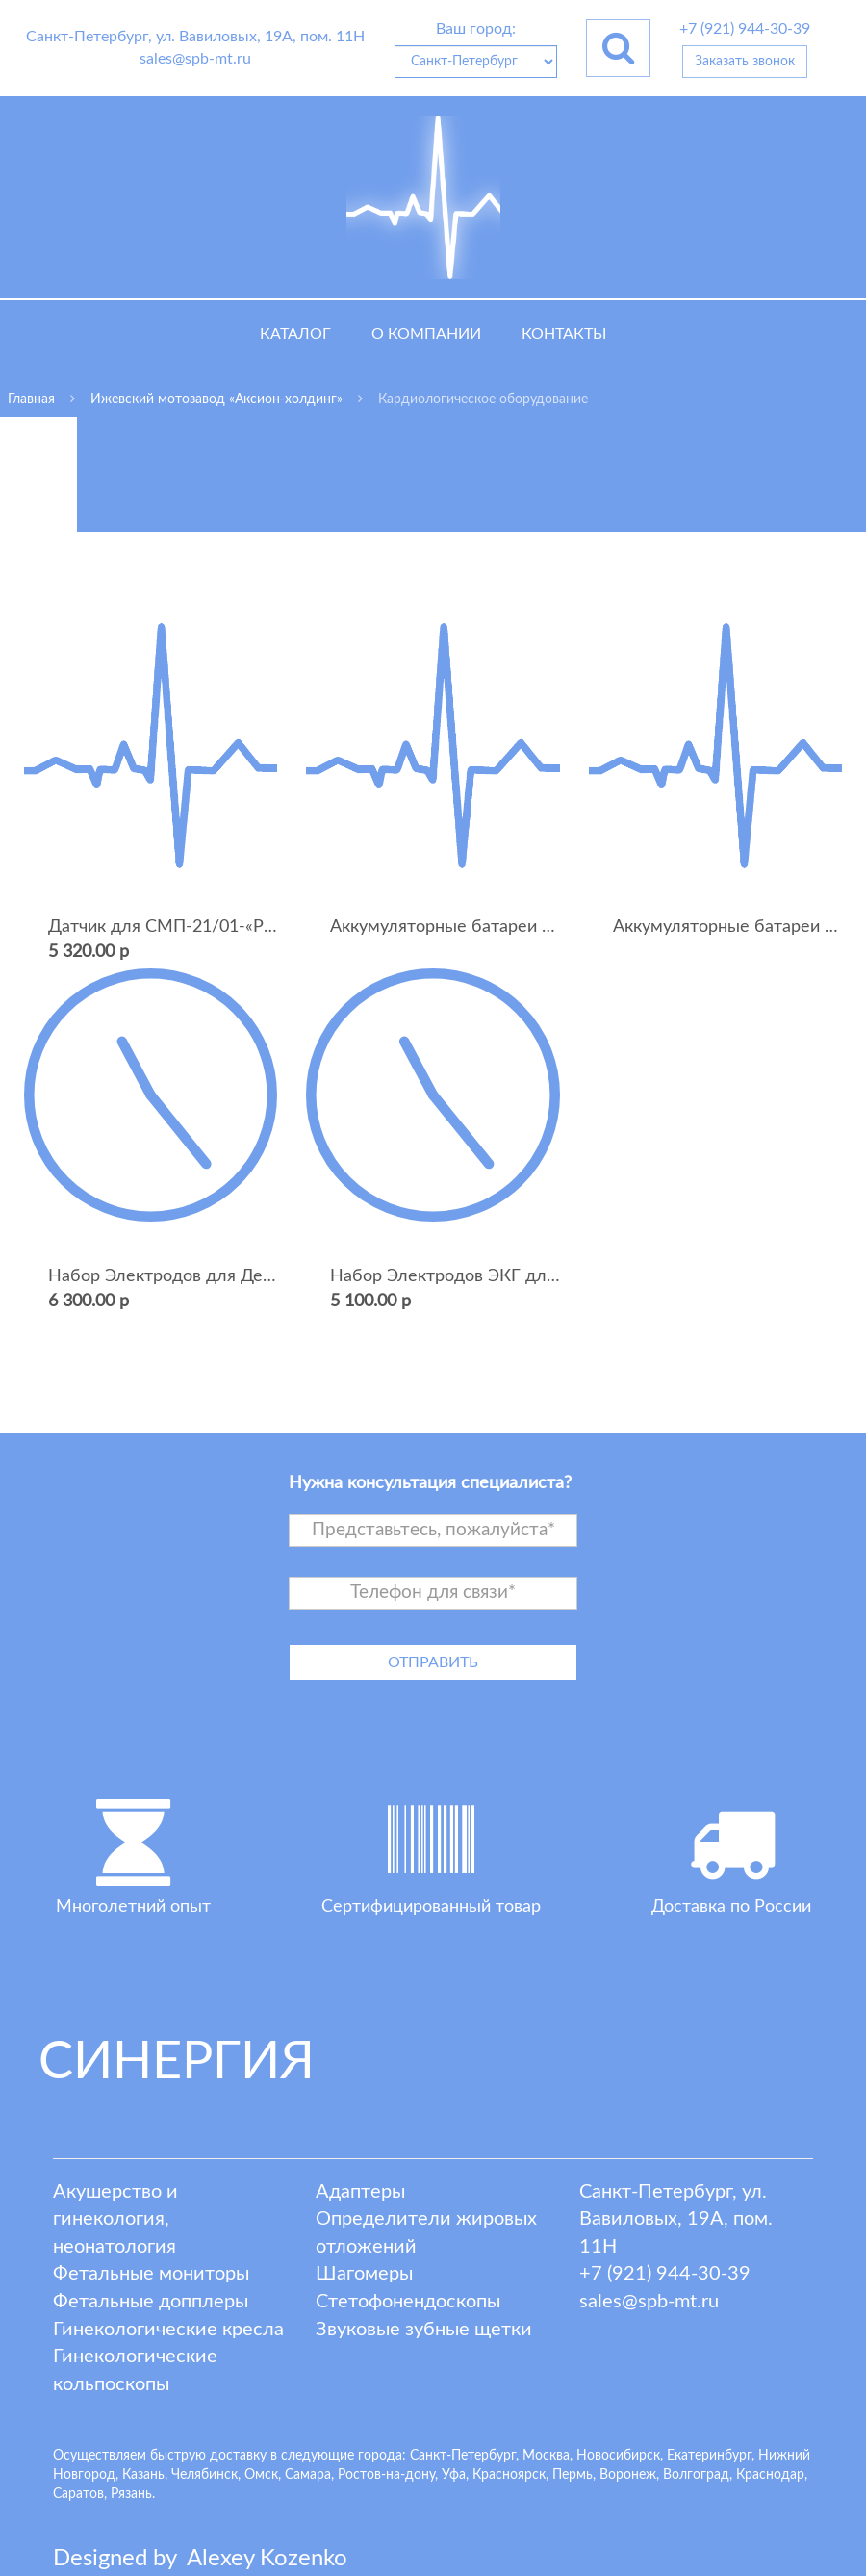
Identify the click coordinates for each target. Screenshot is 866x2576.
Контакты (564, 334)
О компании (426, 334)
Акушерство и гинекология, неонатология (115, 2219)
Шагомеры (364, 2273)
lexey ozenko (267, 2558)
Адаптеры (360, 2192)
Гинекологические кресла (168, 2329)
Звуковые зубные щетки (424, 2329)
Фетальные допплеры (150, 2301)
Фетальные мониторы (151, 2273)
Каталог (295, 334)
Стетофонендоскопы (408, 2301)
